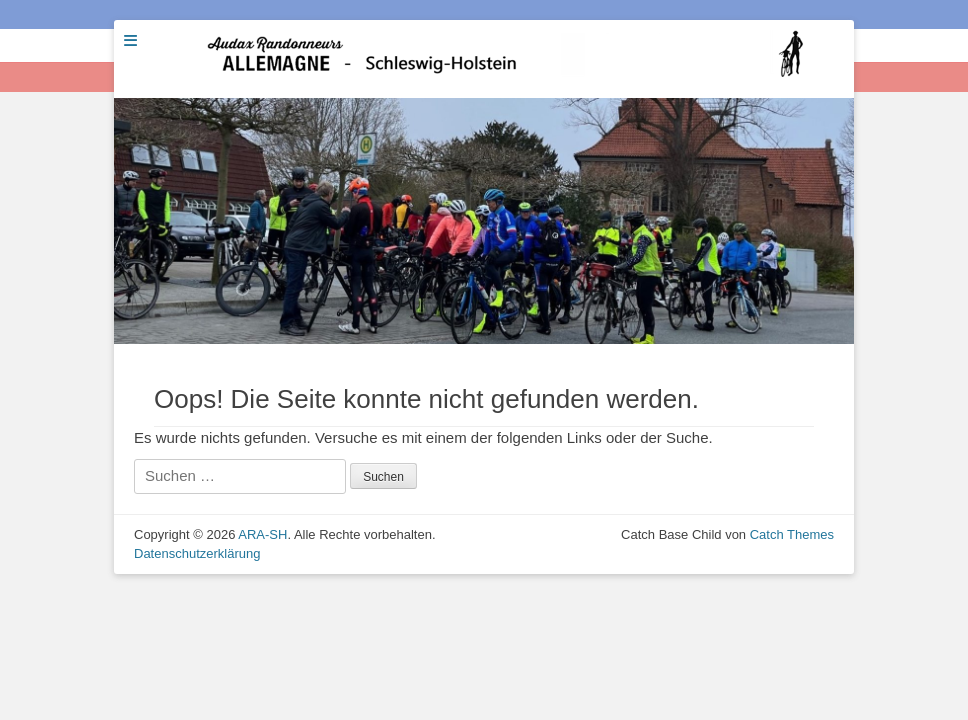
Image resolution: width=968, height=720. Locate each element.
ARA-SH (262, 534)
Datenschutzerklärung (197, 553)
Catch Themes (792, 534)
